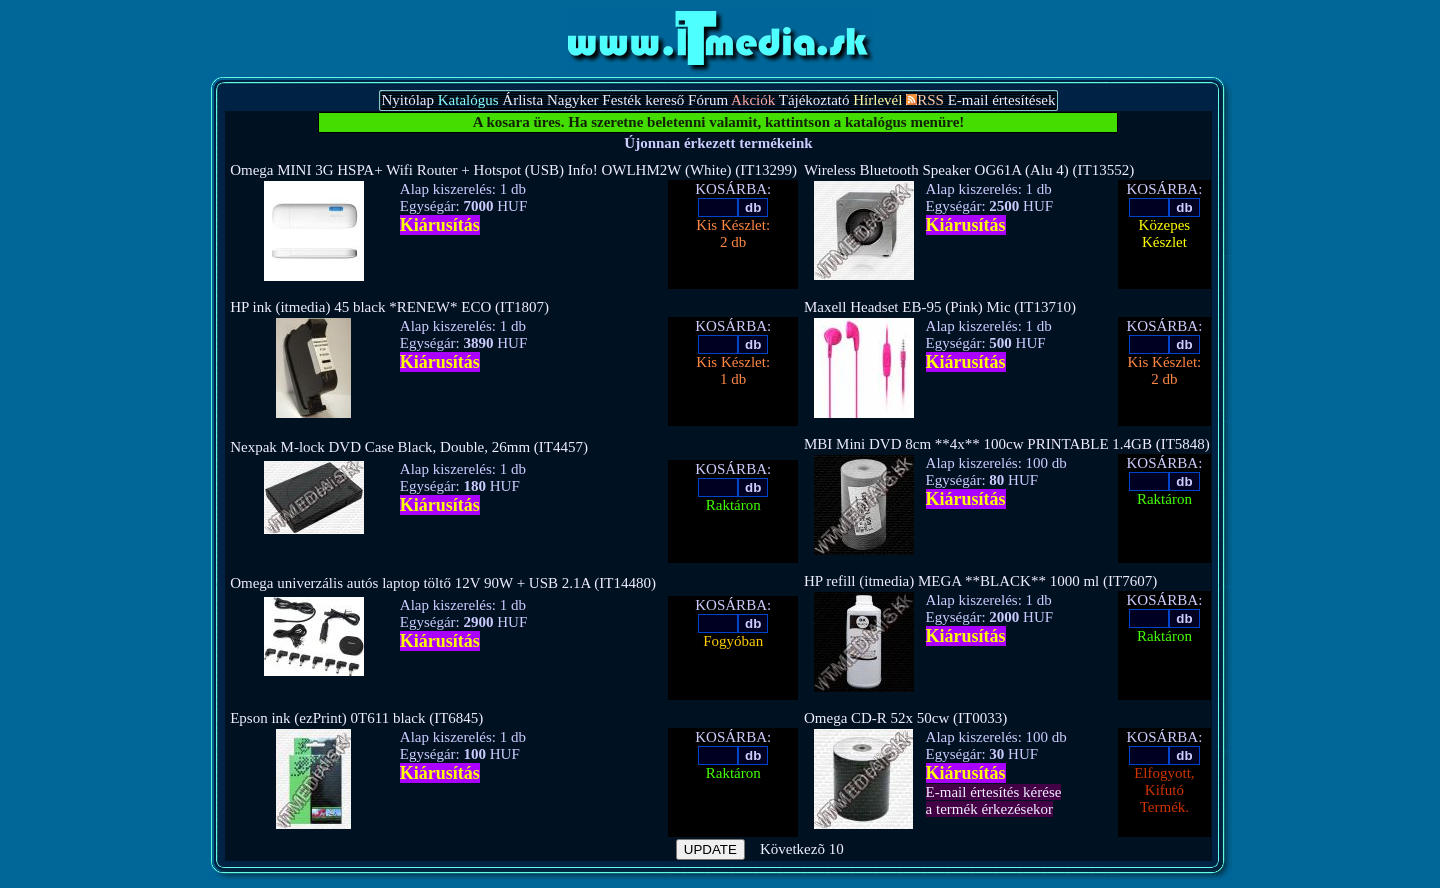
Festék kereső (643, 100)
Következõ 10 (802, 849)
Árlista (522, 100)
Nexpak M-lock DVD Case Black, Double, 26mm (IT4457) (409, 447)
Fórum (708, 100)
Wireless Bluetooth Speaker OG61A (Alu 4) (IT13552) (969, 170)
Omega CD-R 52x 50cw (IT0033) (905, 718)
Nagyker (573, 100)
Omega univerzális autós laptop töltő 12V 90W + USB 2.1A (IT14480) (443, 583)
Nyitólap (407, 100)
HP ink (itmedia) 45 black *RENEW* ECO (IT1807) (389, 307)
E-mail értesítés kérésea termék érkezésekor (994, 800)
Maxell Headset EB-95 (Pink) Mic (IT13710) (940, 307)
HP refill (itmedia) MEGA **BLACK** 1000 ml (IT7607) (980, 581)
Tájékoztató (814, 100)
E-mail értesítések (1002, 100)
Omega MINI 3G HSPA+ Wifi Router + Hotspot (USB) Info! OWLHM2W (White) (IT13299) (513, 170)
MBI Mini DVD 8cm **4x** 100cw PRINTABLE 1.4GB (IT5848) (1007, 444)
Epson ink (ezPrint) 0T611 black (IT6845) (356, 718)
